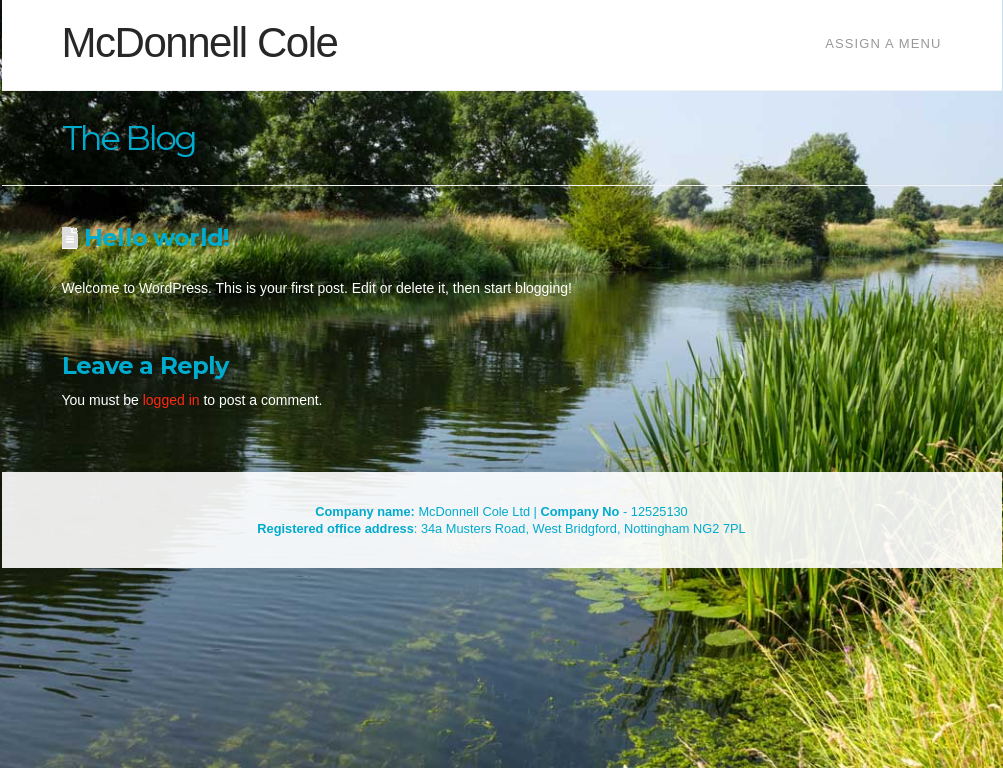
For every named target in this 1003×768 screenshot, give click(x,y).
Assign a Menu (883, 43)
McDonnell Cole (200, 43)
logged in (171, 400)
